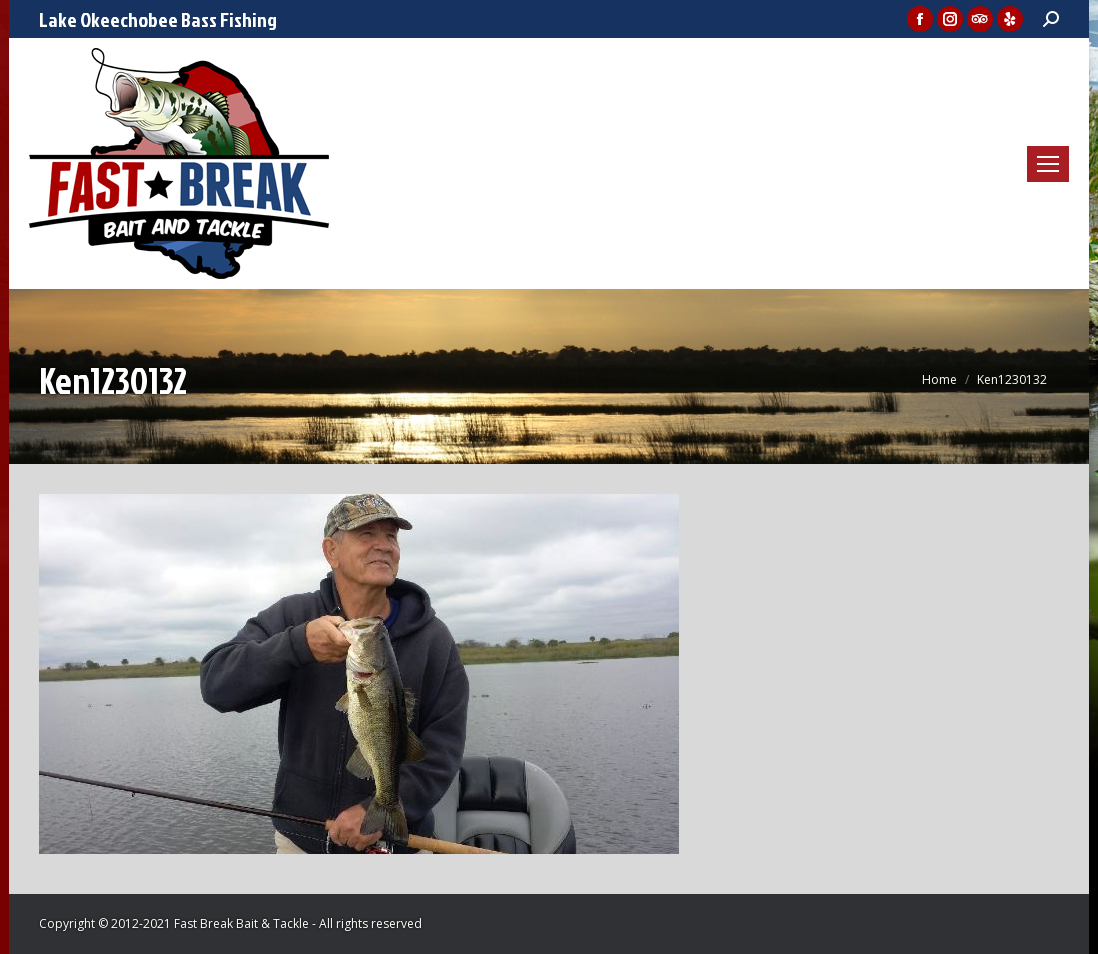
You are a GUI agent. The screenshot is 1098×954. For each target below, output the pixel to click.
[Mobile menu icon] (1048, 164)
